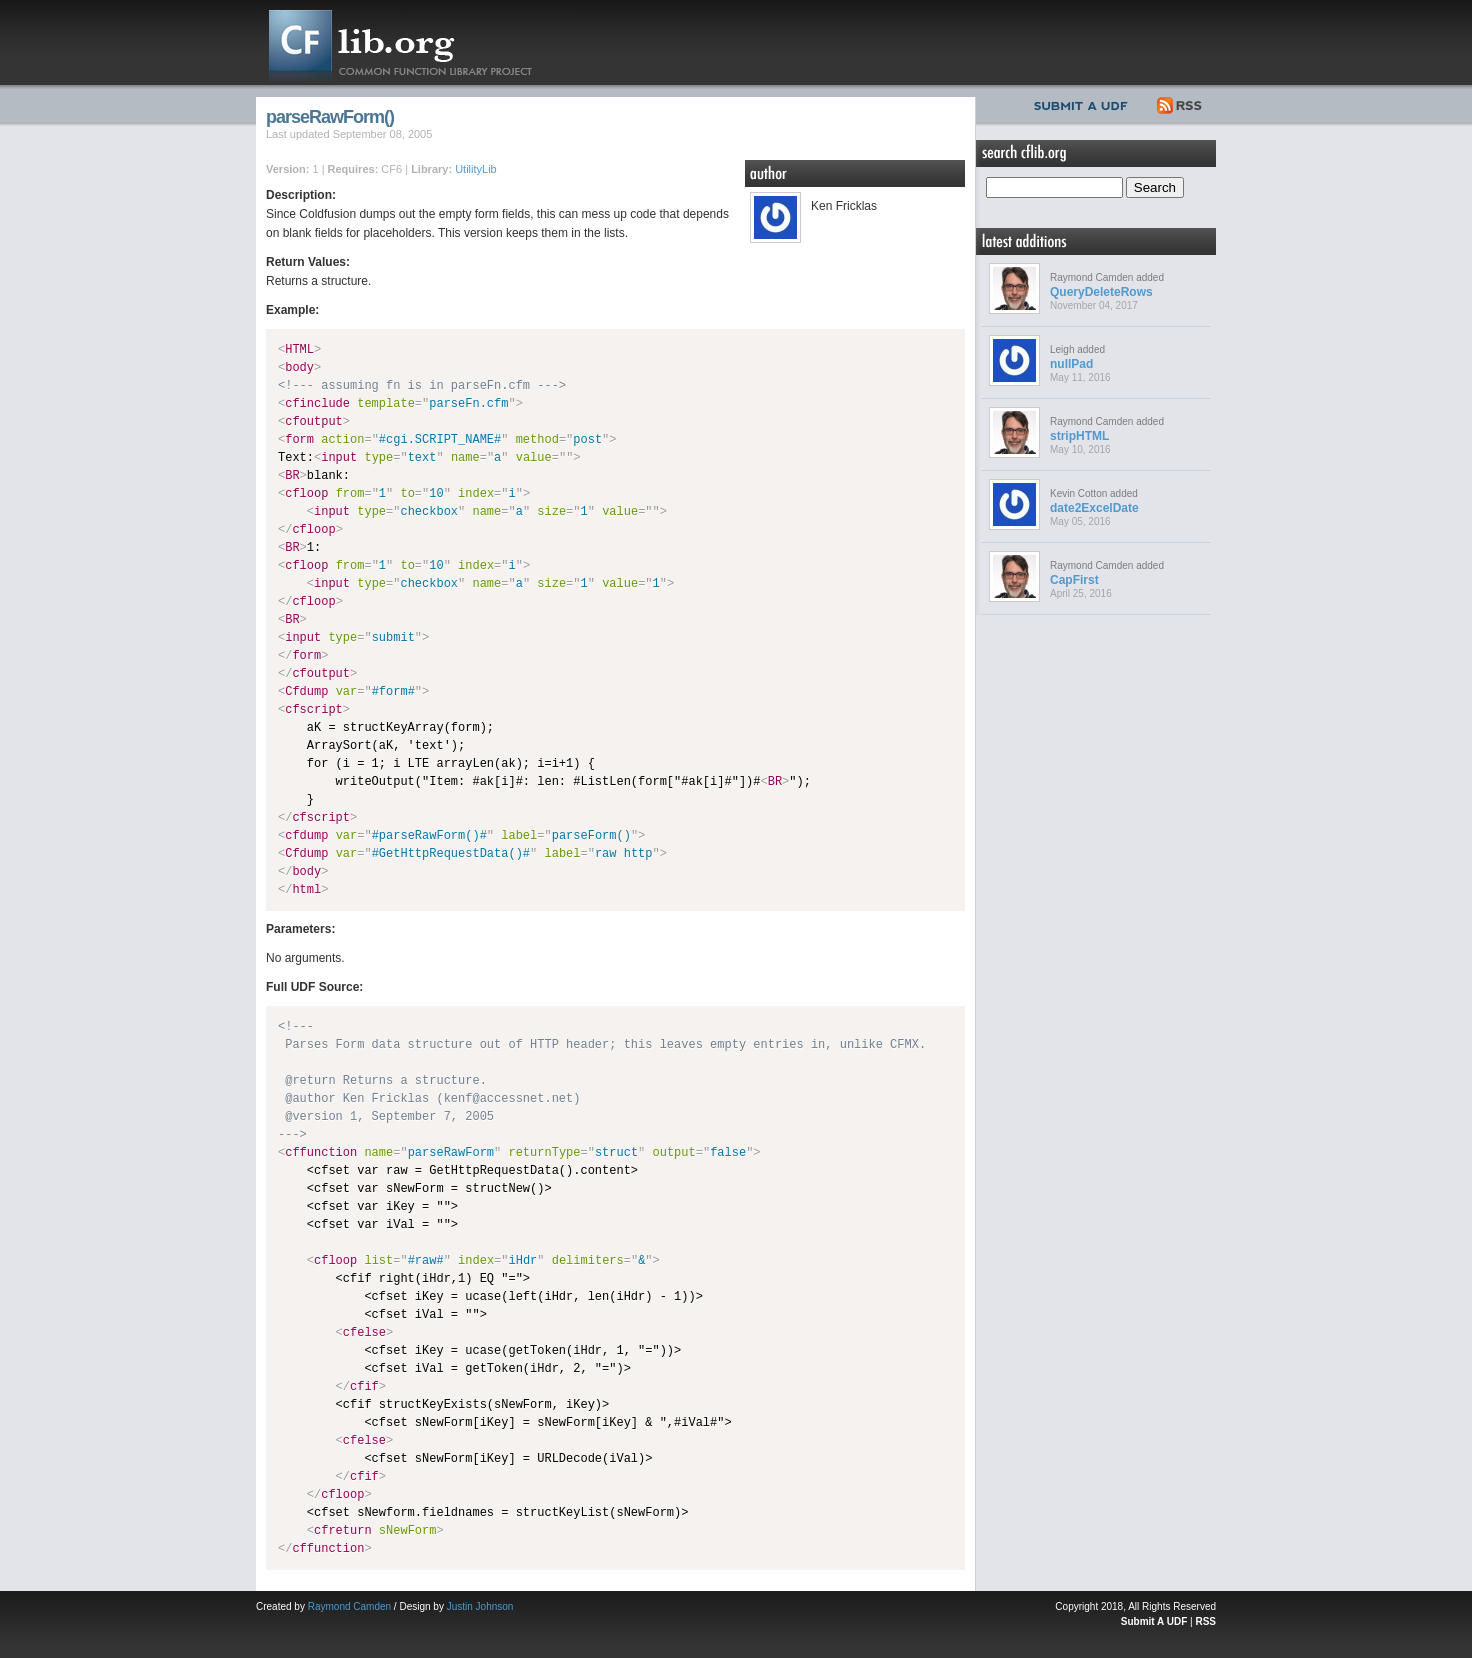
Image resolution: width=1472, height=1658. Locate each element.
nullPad (1071, 364)
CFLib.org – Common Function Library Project (416, 42)
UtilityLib (476, 169)
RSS (1180, 103)
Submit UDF (1085, 103)
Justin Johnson (480, 1606)
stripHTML (1079, 436)
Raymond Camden (349, 1606)
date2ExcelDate (1094, 508)
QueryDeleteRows (1101, 292)
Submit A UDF (1154, 1621)
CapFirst (1074, 580)
